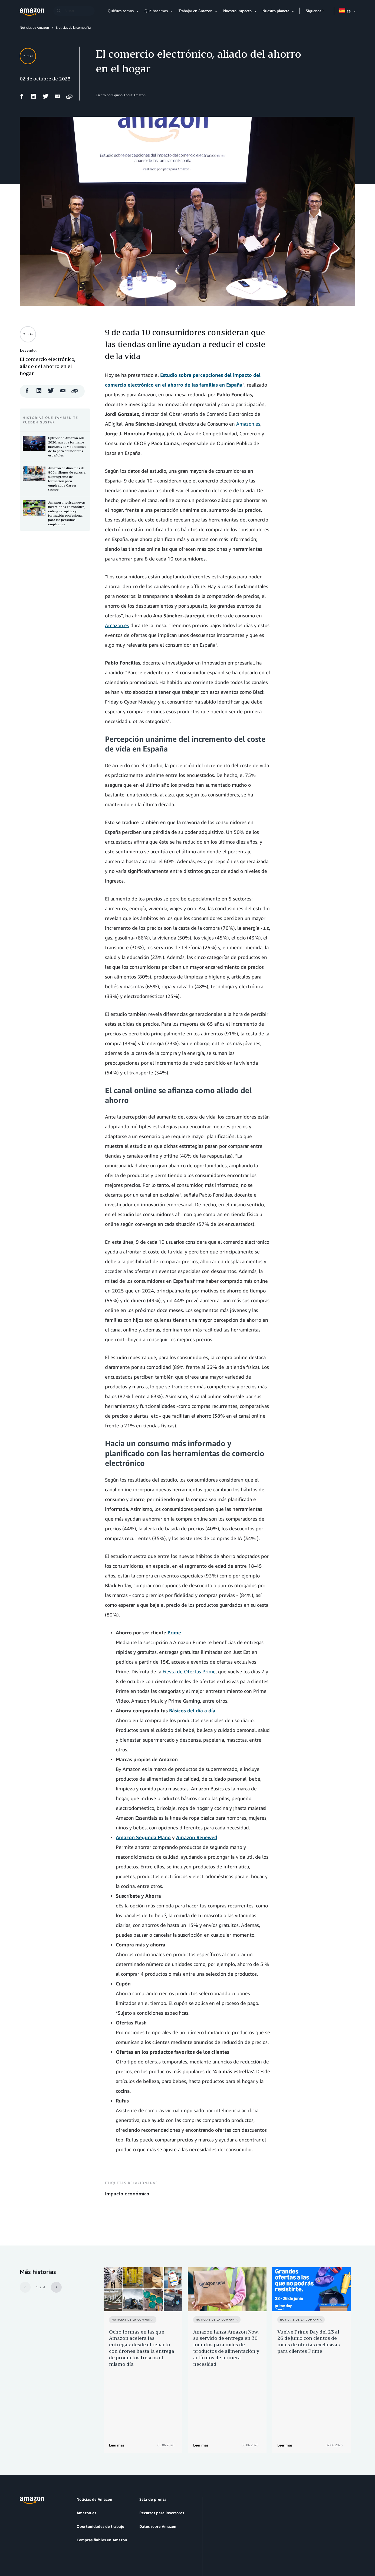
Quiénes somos (121, 10)
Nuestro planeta (275, 10)
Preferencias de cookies (174, 2546)
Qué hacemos (156, 10)
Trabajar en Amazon (195, 10)
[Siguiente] (56, 2287)
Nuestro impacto (237, 10)
